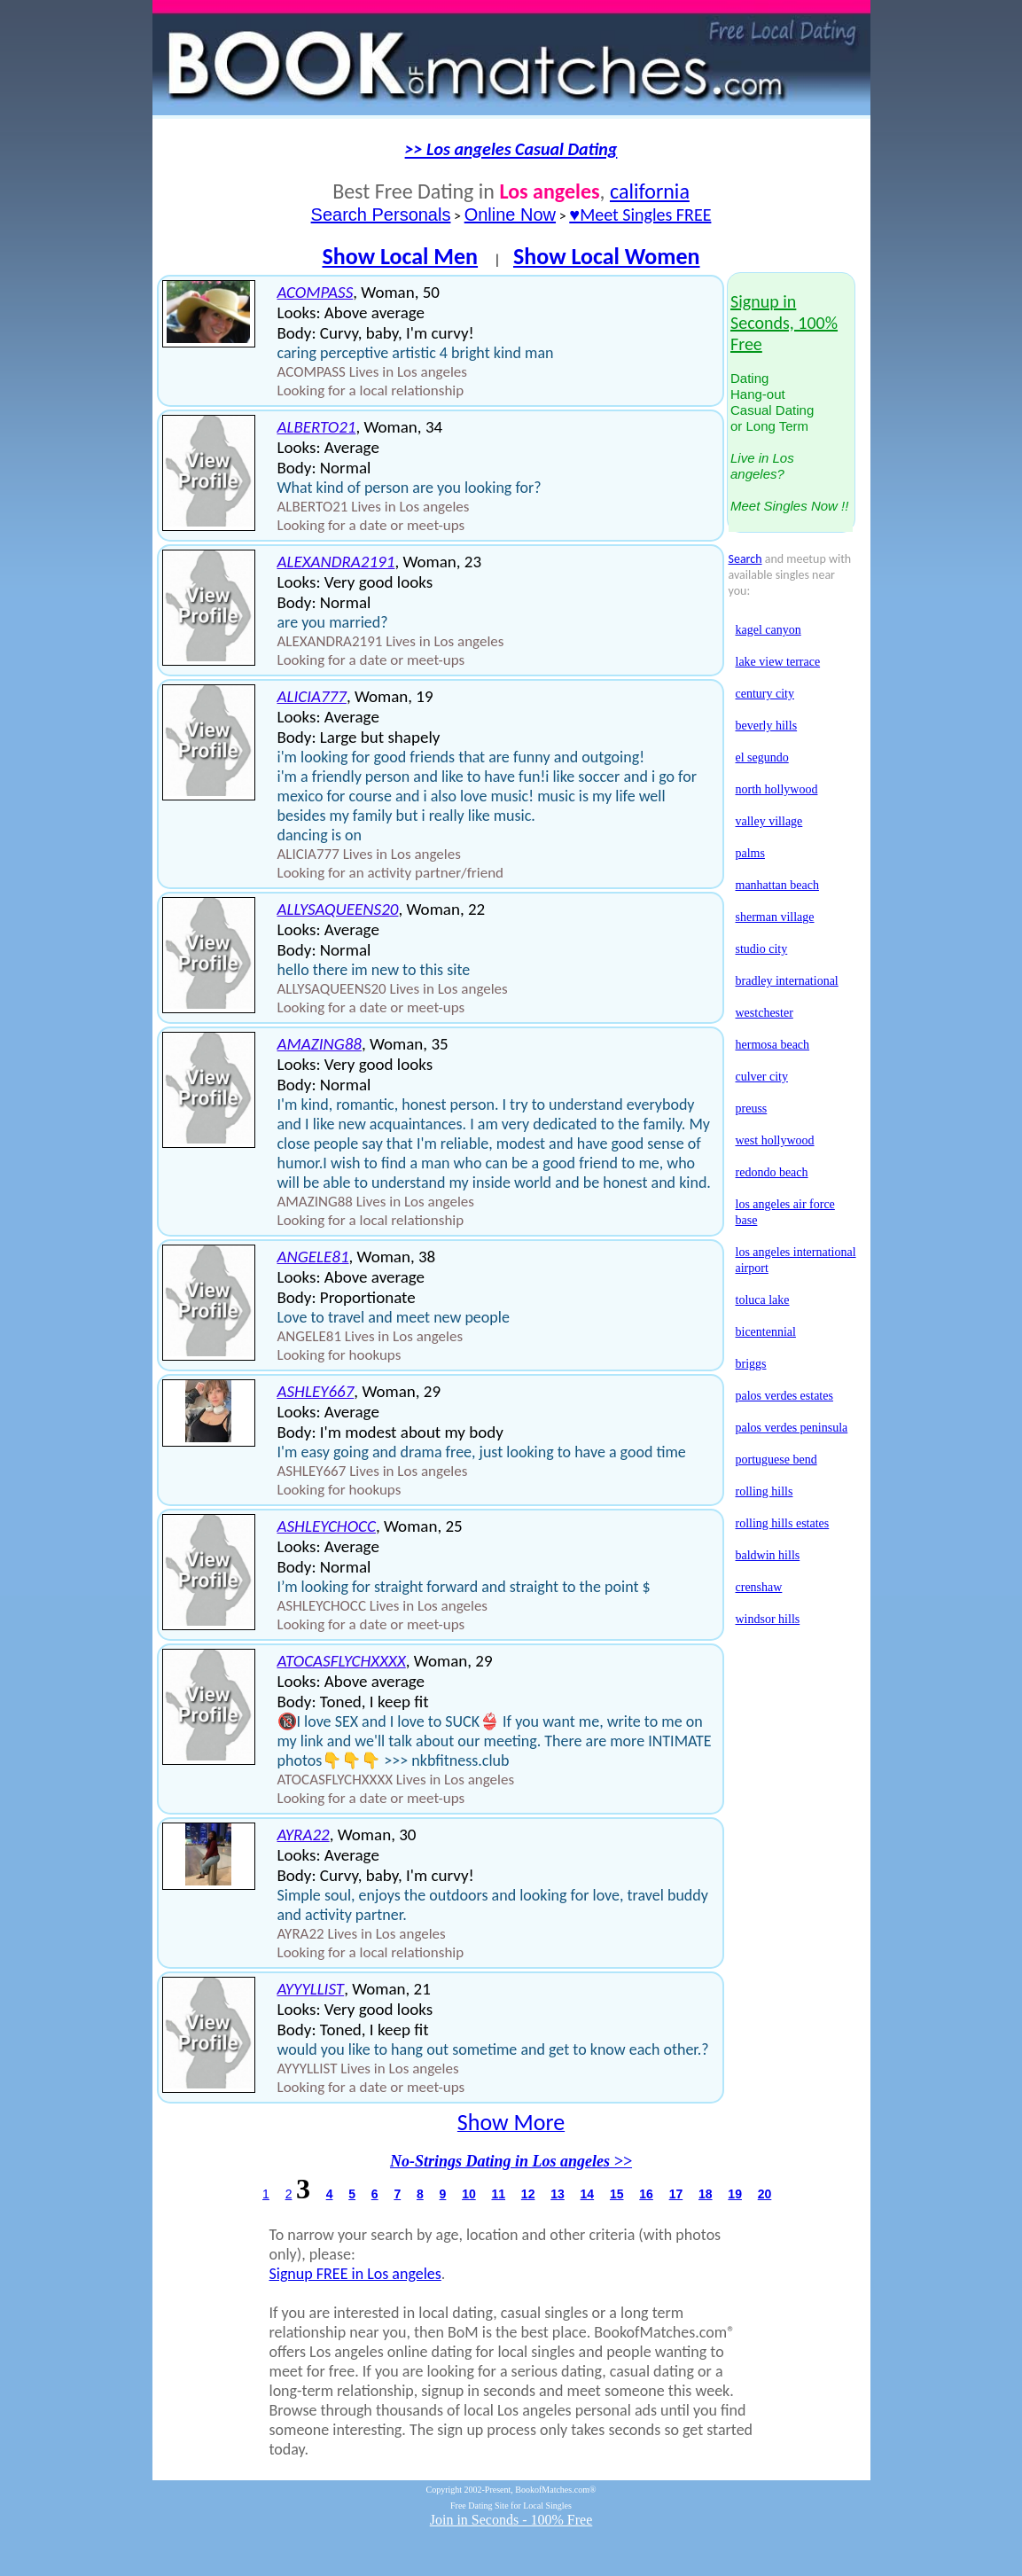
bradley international (787, 980)
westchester (764, 1012)
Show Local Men (400, 256)
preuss (752, 1108)
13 (557, 2194)
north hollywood (777, 789)
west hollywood (775, 1140)
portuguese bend (776, 1459)
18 (705, 2194)
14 (588, 2194)
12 (528, 2194)
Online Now (510, 214)
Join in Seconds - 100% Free (511, 2519)
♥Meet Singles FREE (640, 214)
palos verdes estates (784, 1395)
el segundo (762, 757)
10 (469, 2194)
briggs (751, 1363)
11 (498, 2194)
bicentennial (766, 1332)
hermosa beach (773, 1044)
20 (765, 2194)
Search (745, 558)
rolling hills (764, 1491)
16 (646, 2194)
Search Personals (381, 214)
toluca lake (763, 1300)
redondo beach (772, 1172)
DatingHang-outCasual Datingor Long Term (789, 404)
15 (617, 2194)
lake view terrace (778, 661)
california (650, 191)
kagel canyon (768, 629)
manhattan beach (777, 885)
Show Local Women (606, 256)
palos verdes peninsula (792, 1427)
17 (676, 2194)
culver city (762, 1076)
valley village (769, 821)
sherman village (775, 917)
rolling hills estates (783, 1523)
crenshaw (759, 1587)
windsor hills (768, 1619)
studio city (762, 949)
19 (735, 2194)
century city (765, 693)
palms (750, 853)
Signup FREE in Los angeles (355, 2273)
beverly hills (767, 725)
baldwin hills (768, 1555)
